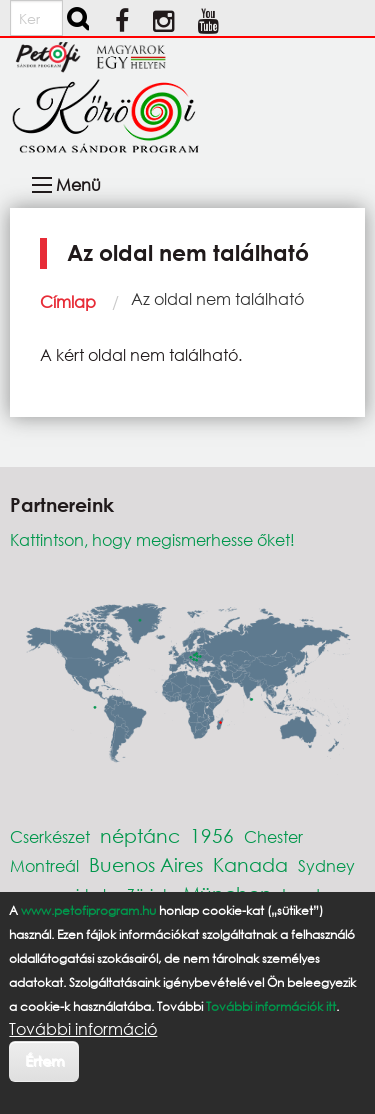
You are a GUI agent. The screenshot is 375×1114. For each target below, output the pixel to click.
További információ (83, 1029)
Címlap (68, 301)
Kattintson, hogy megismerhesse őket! (152, 539)
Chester (273, 836)
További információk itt (271, 1006)
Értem (44, 1060)
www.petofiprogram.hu (88, 910)
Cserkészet (50, 836)
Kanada (250, 864)
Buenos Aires (146, 864)
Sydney (326, 865)
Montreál (44, 865)
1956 (212, 835)
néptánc (140, 835)
